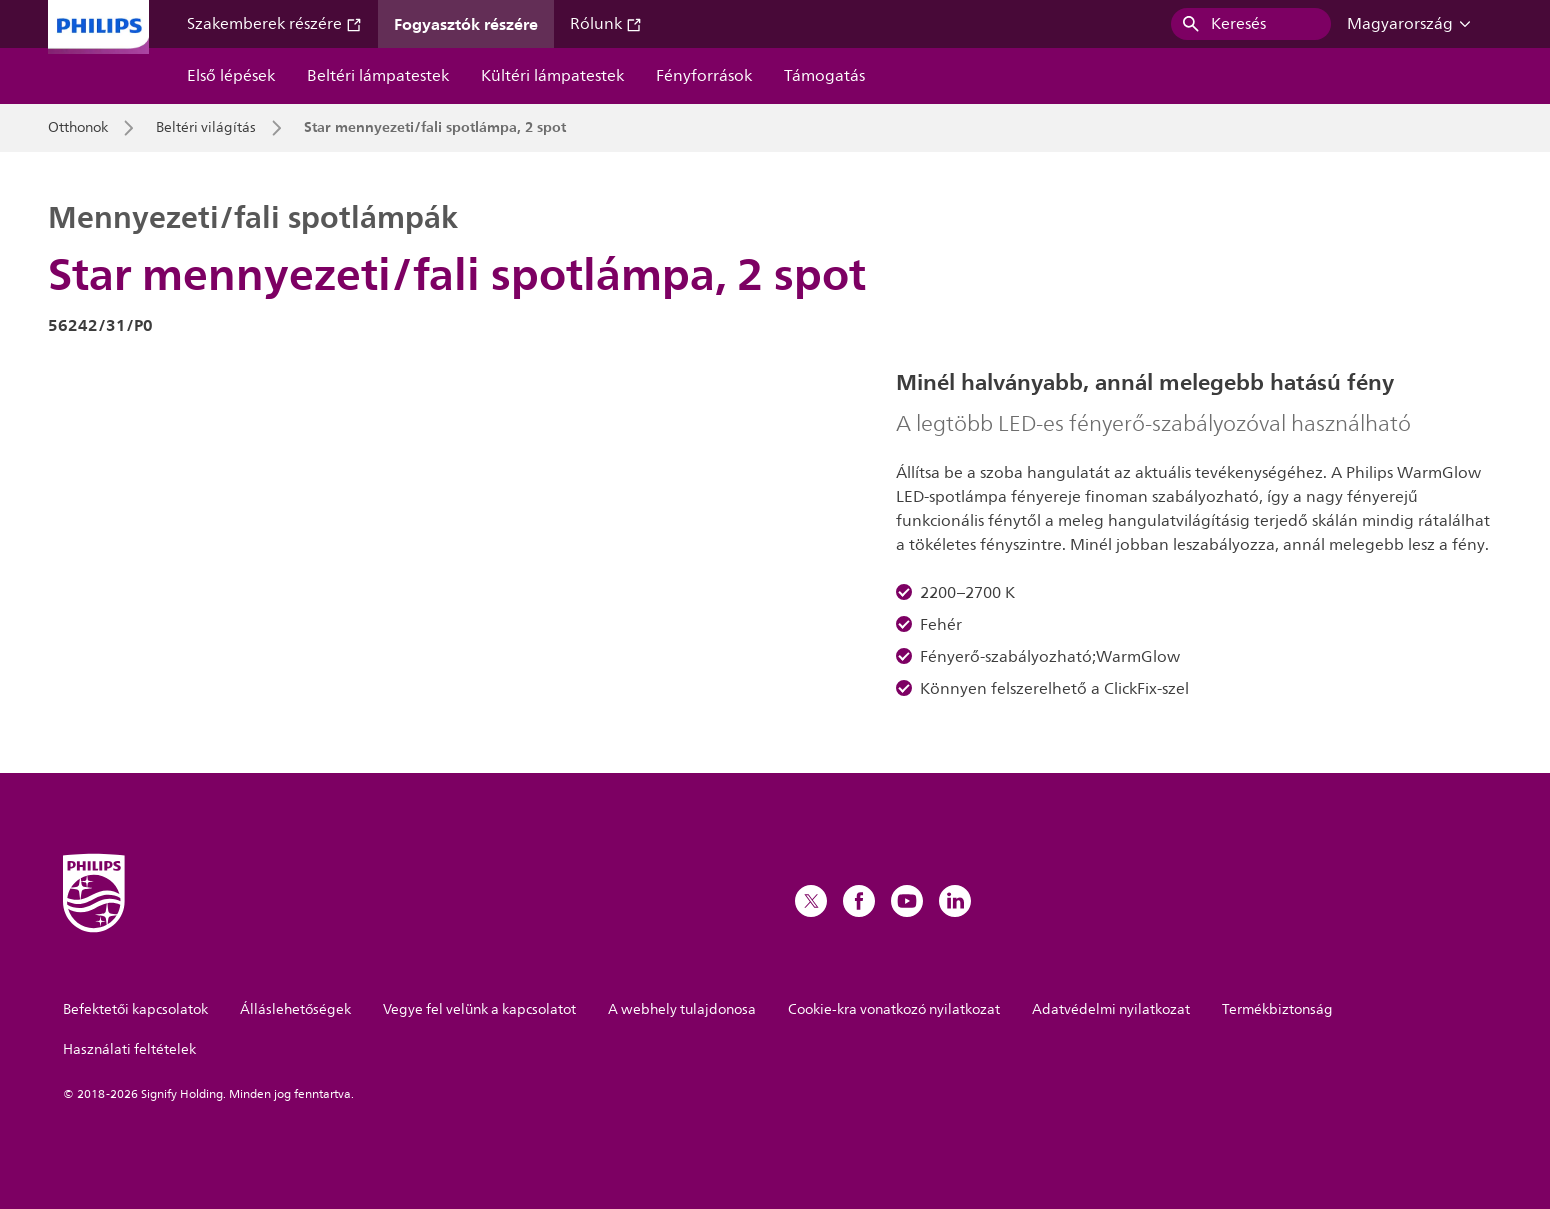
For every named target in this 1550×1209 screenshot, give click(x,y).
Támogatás (824, 76)
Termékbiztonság (1277, 1009)
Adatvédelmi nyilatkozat (1111, 1009)
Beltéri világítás (206, 128)
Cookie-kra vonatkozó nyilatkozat (894, 1009)
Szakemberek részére (274, 24)
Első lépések (231, 76)
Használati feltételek (129, 1049)
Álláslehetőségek (295, 1009)
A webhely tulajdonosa (682, 1009)
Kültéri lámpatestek (552, 76)
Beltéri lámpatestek (378, 76)
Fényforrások (704, 76)
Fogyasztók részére (466, 24)
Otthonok (78, 128)
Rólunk (606, 24)
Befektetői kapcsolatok (135, 1009)
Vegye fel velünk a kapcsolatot (479, 1009)
